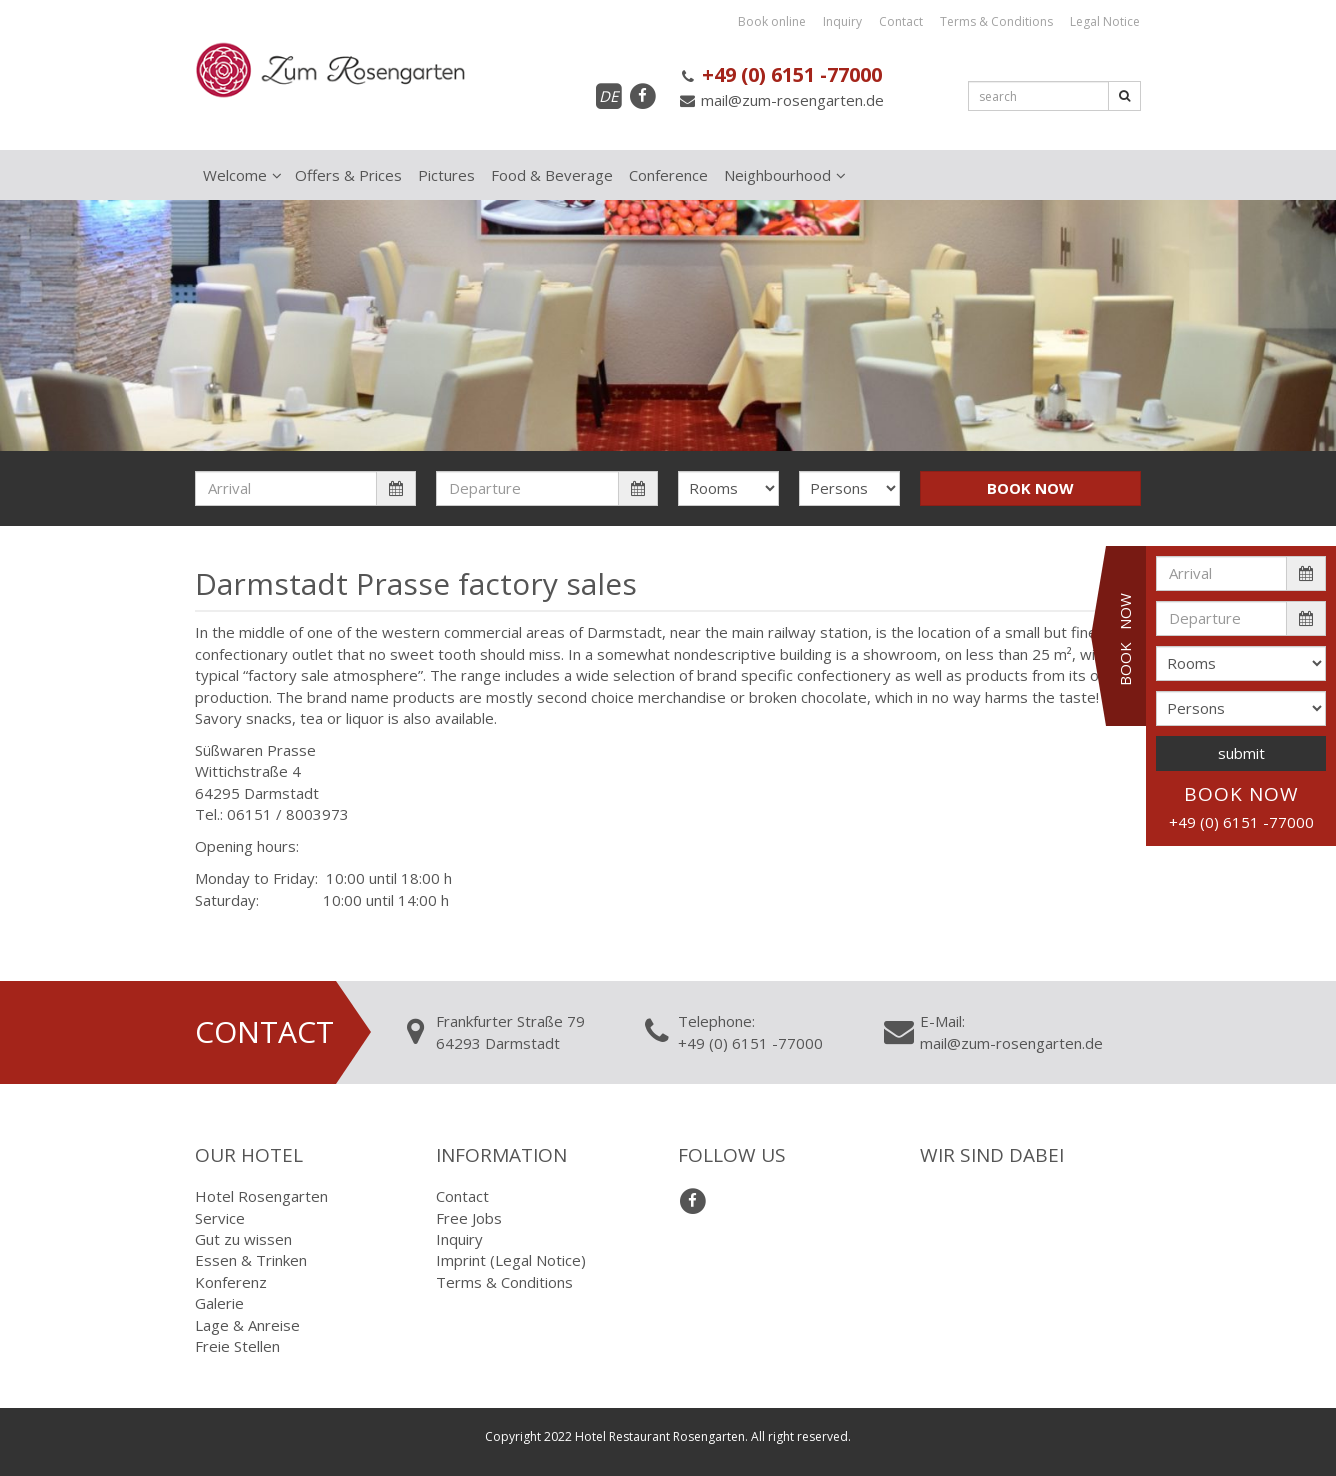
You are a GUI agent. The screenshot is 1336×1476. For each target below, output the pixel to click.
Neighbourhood (777, 175)
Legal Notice (1105, 21)
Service (220, 1218)
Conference (668, 175)
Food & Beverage (552, 175)
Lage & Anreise (247, 1325)
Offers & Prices (348, 175)
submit (1241, 753)
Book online (772, 21)
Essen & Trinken (251, 1260)
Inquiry (842, 21)
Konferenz (231, 1282)
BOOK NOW (1030, 488)
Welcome (235, 175)
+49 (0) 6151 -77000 (780, 74)
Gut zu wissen (243, 1239)
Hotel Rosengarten (261, 1196)
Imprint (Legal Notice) (511, 1260)
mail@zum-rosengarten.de (781, 100)
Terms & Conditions (996, 21)
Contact (901, 21)
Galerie (219, 1303)
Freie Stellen (237, 1346)
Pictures (446, 175)
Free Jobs (469, 1218)
